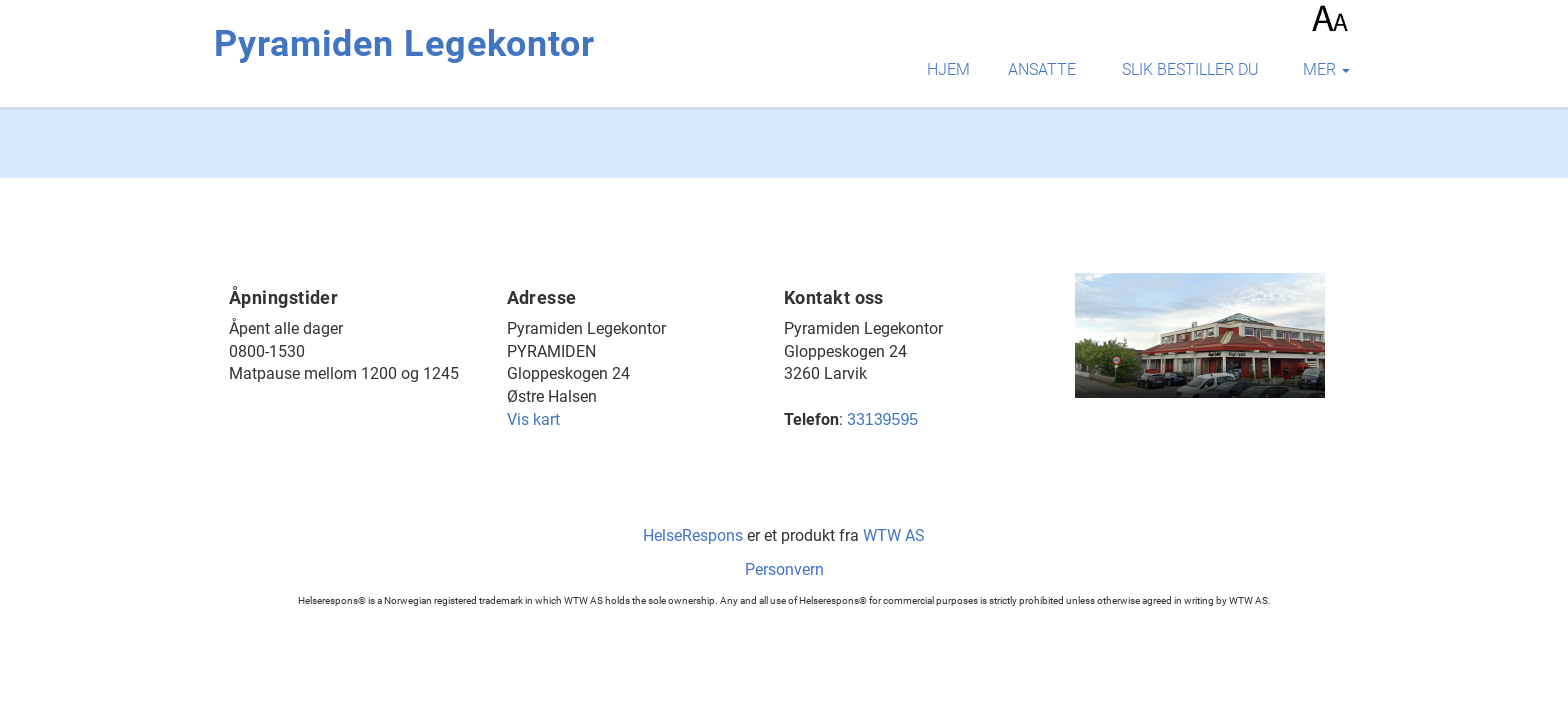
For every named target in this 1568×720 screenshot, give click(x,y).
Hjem (948, 69)
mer (1326, 69)
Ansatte (1042, 69)
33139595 (882, 419)
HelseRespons (693, 535)
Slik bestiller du (1190, 69)
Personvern (784, 569)
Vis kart (533, 419)
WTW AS (894, 535)
